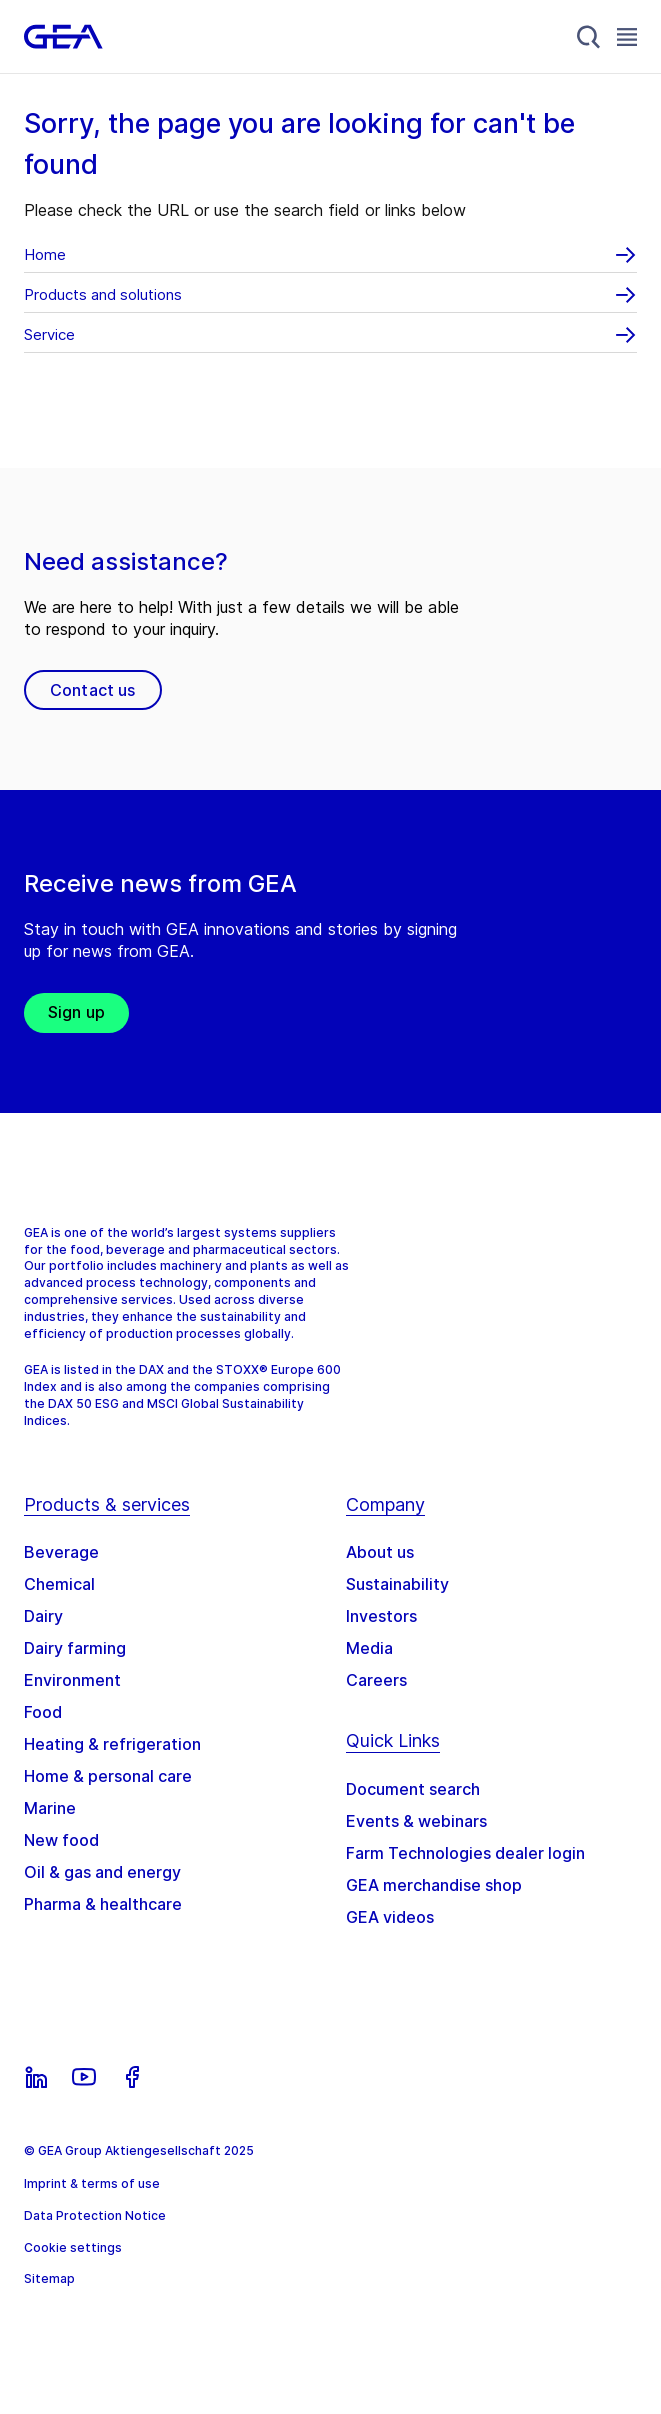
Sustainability (397, 1584)
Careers (376, 1680)
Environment (72, 1680)
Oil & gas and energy (102, 1872)
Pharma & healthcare (103, 1904)
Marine (50, 1808)
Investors (381, 1616)
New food (61, 1840)
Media (369, 1648)
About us (380, 1552)
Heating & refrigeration (112, 1744)
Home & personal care (108, 1776)
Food (43, 1712)
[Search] (589, 37)
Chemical (59, 1584)
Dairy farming (75, 1648)
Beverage (61, 1552)
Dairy (43, 1616)
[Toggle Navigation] (627, 36)
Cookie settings (73, 2248)
